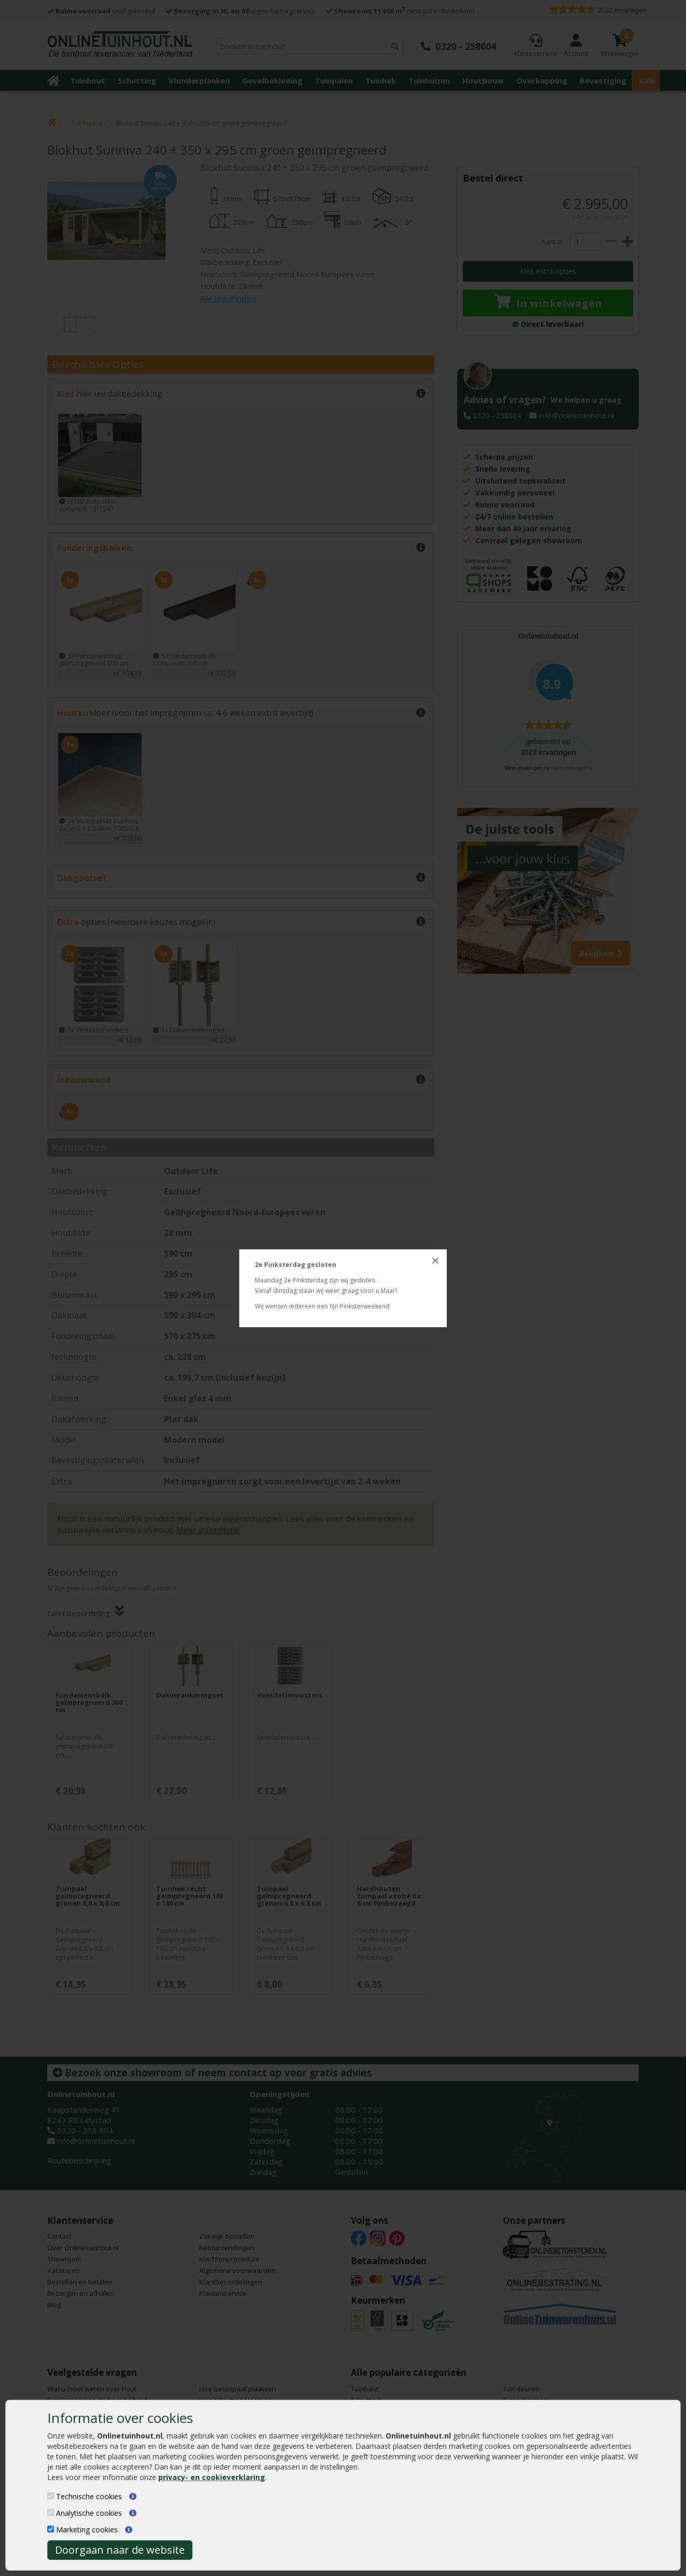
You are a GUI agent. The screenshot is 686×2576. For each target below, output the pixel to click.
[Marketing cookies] (50, 2529)
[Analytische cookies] (50, 2512)
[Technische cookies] (50, 2495)
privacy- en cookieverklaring (211, 2477)
